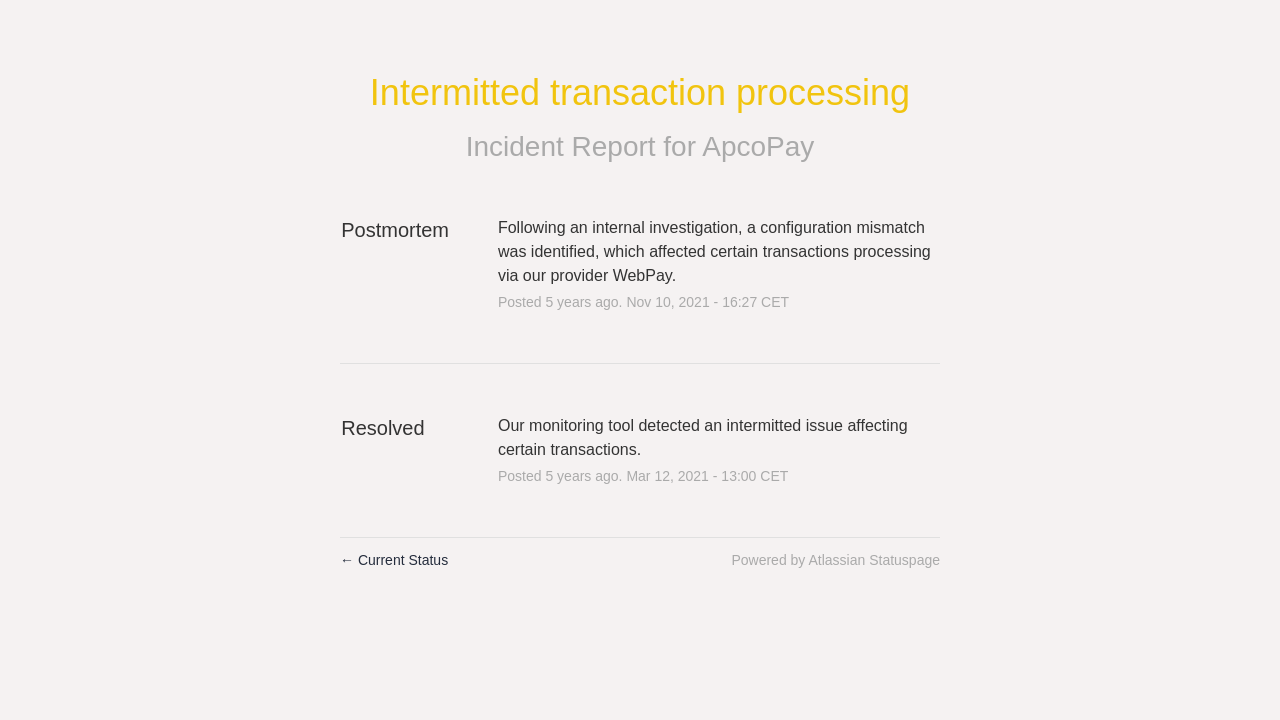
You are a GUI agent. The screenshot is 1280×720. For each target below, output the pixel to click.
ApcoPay (758, 146)
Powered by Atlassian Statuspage (835, 560)
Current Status (394, 560)
